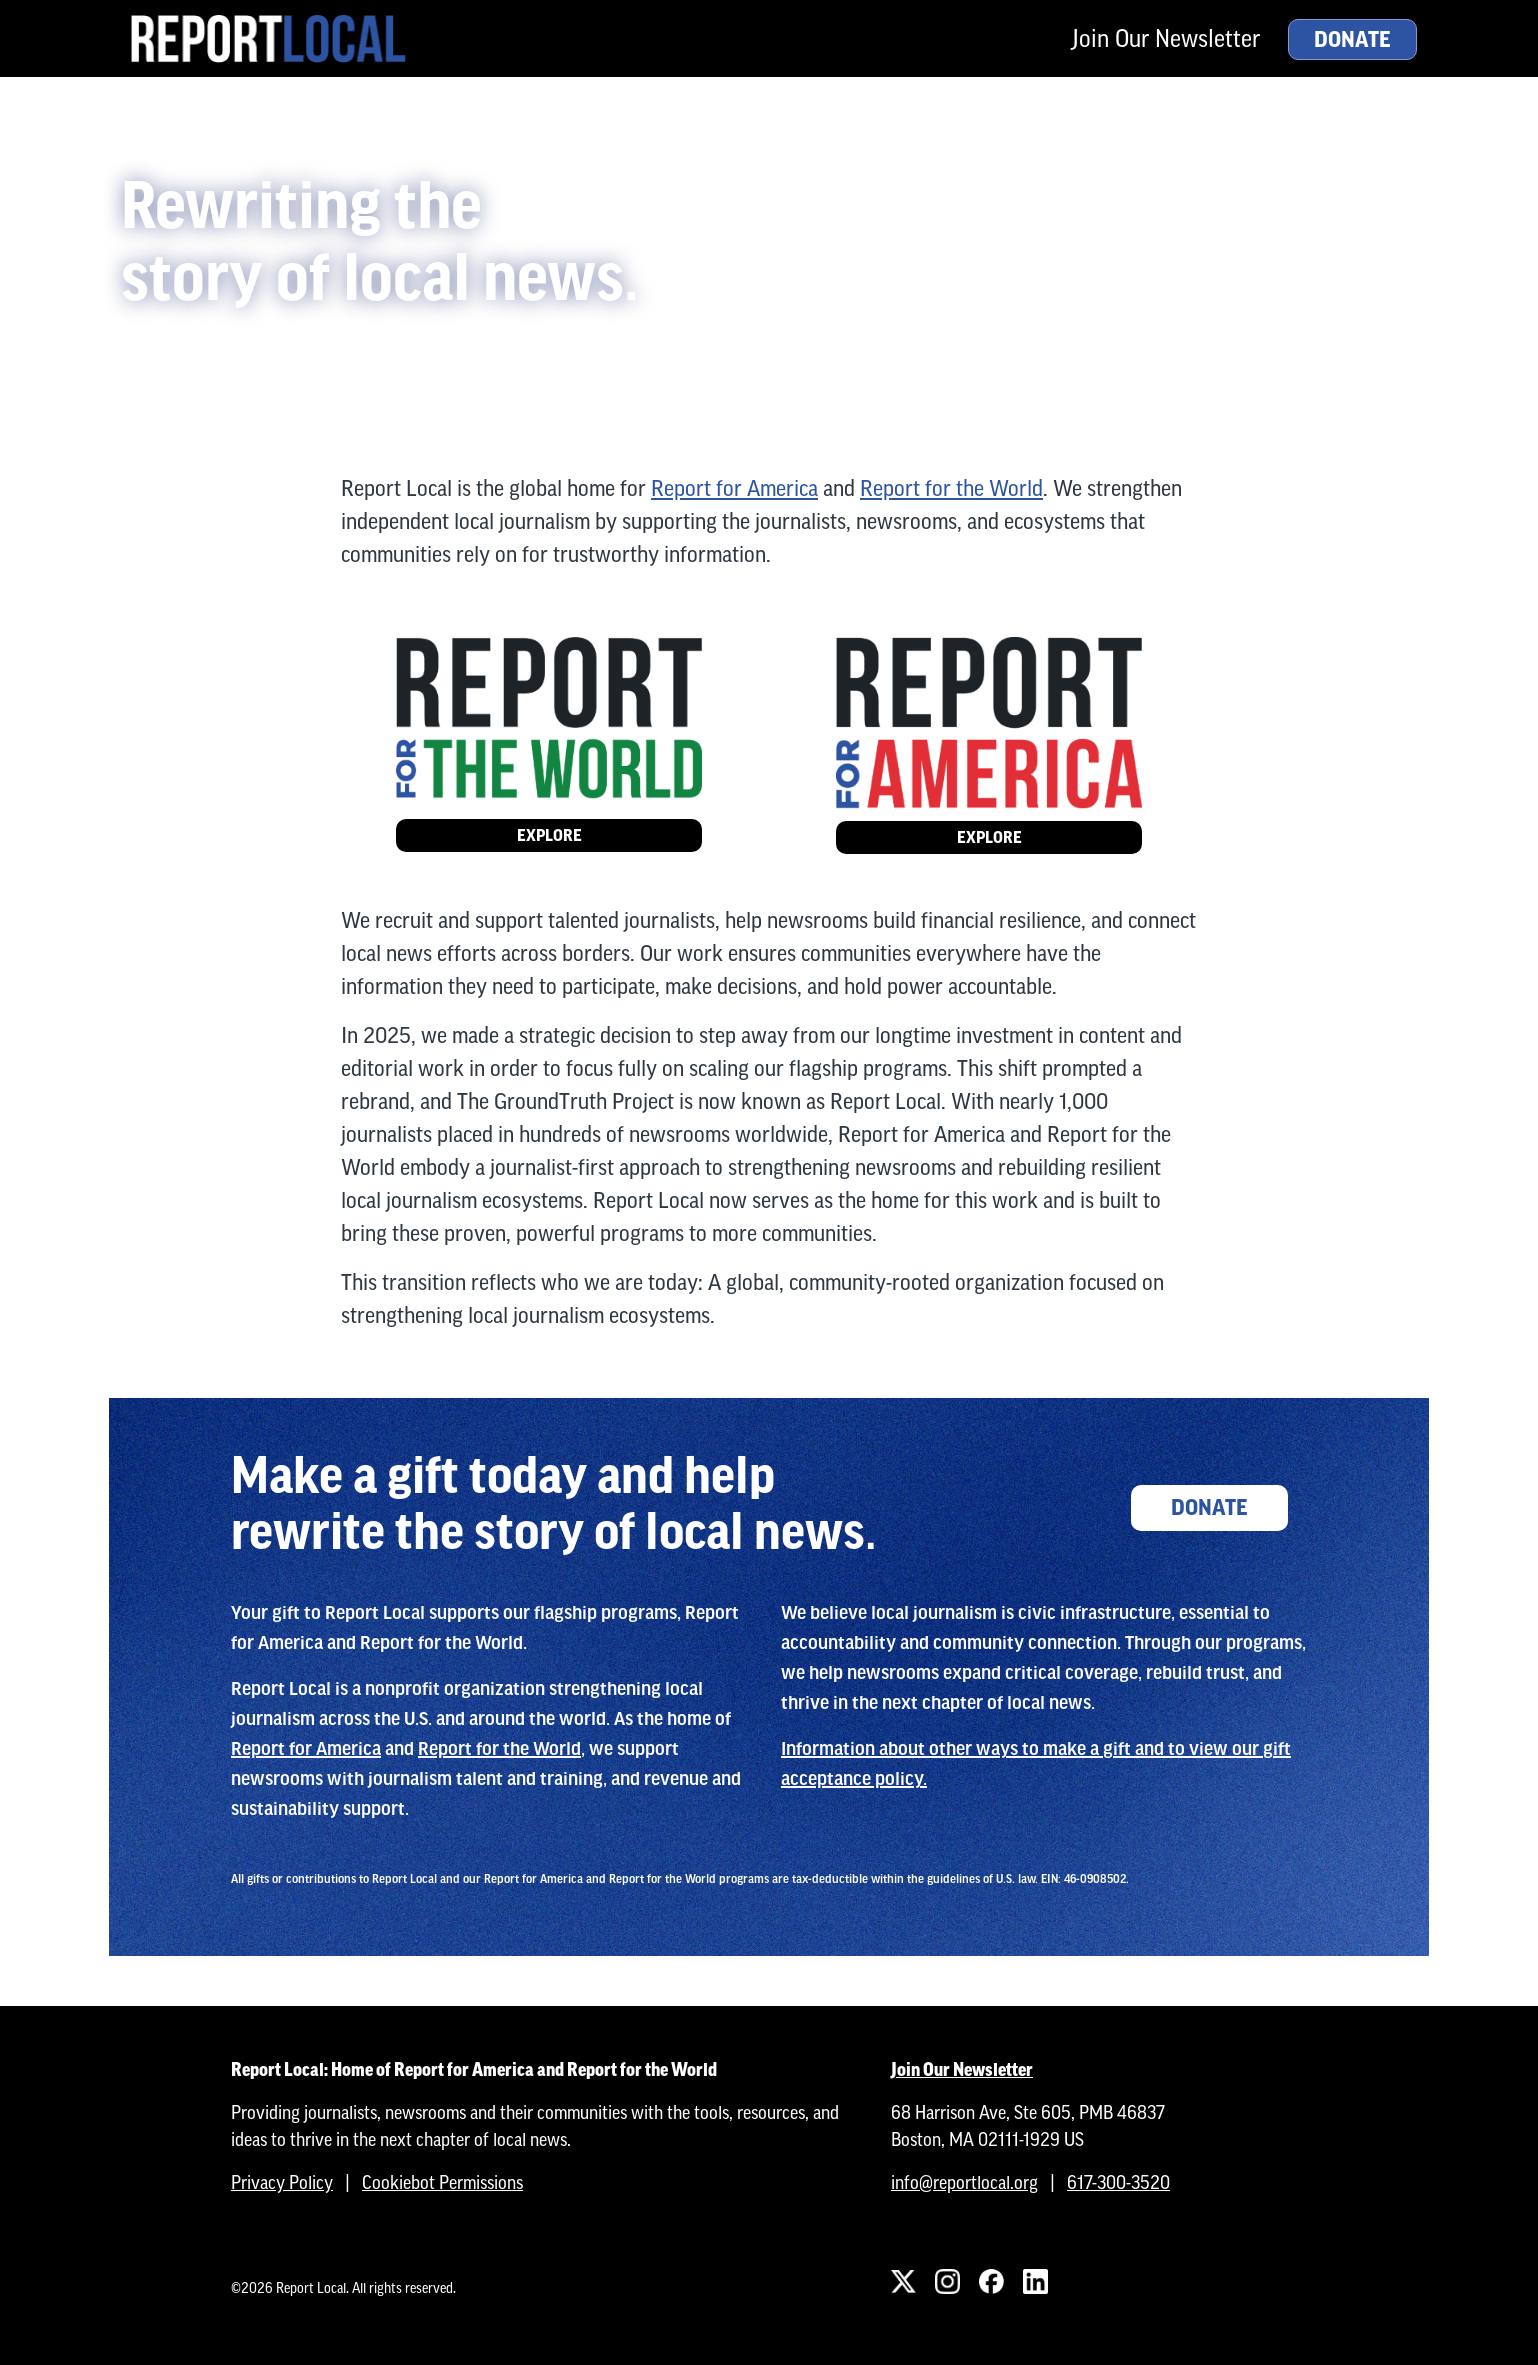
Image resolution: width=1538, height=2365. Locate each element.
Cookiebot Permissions (442, 2182)
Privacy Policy (282, 2182)
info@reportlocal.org (964, 2182)
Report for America (734, 488)
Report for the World (951, 488)
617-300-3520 (1118, 2182)
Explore (549, 835)
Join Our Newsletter (1166, 38)
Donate (1352, 40)
